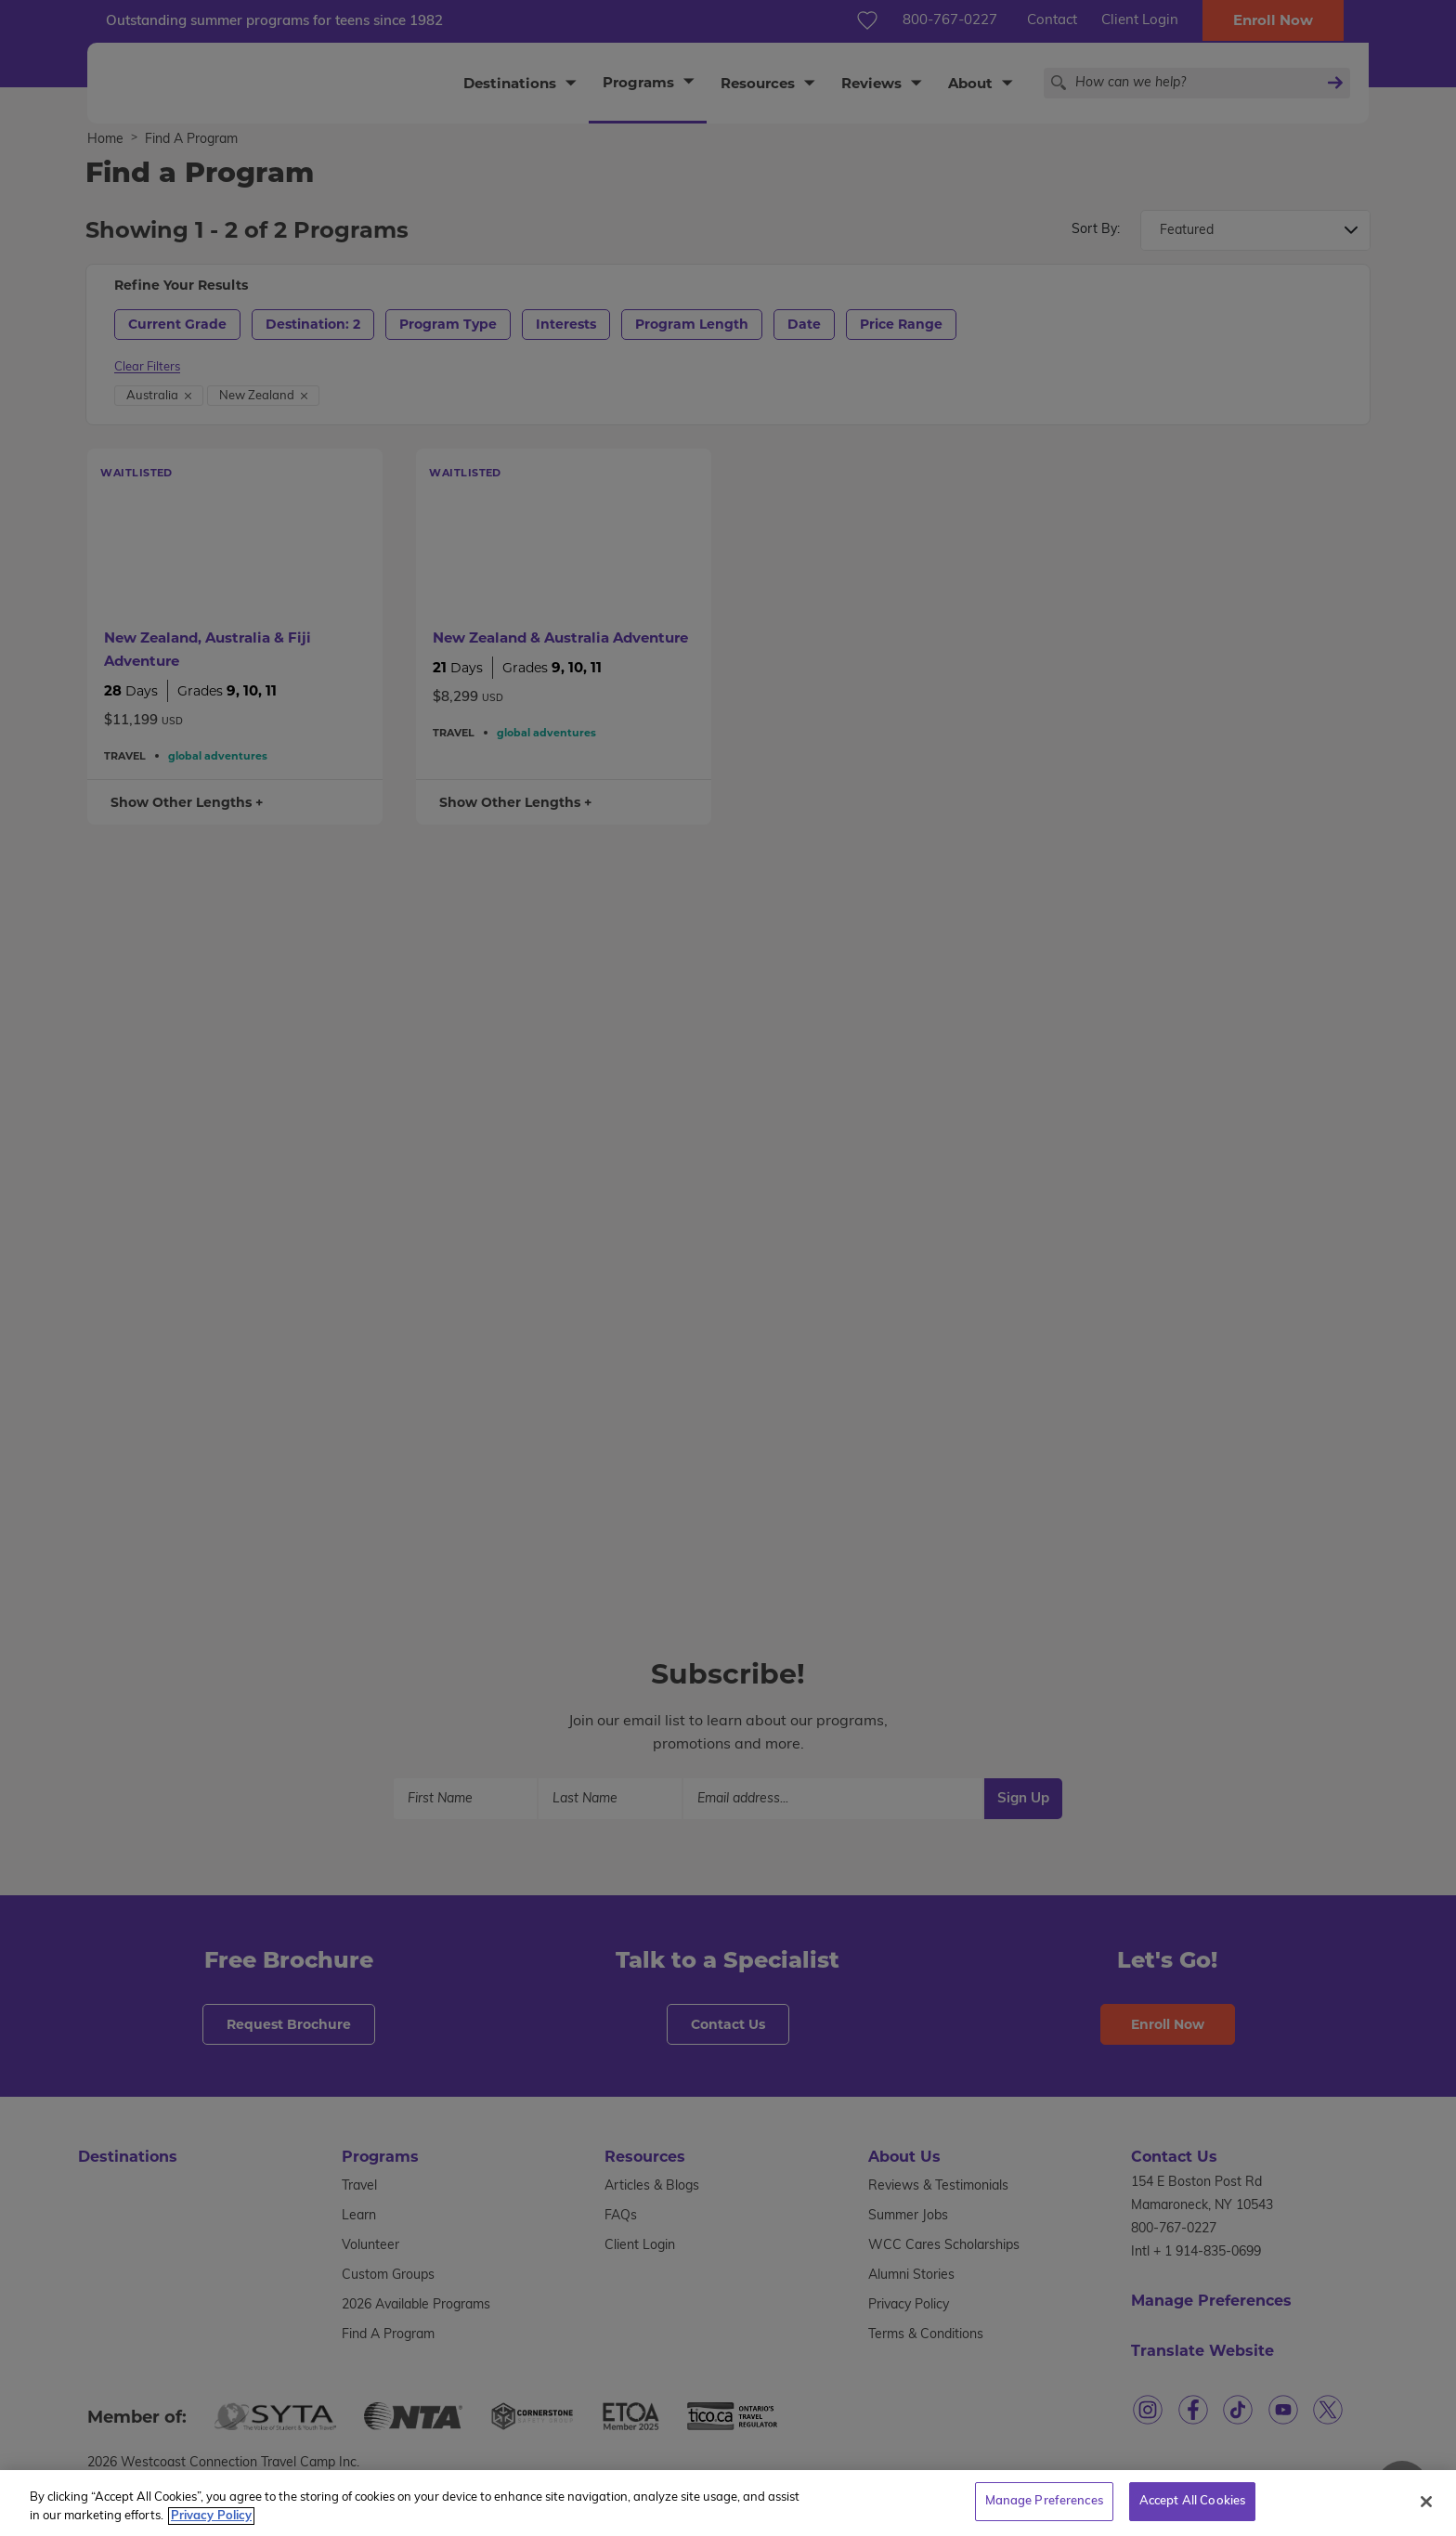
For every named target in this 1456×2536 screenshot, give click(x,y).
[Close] (1426, 2510)
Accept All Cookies (1192, 2510)
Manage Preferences (1044, 2510)
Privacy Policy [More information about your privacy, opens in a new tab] (211, 2524)
